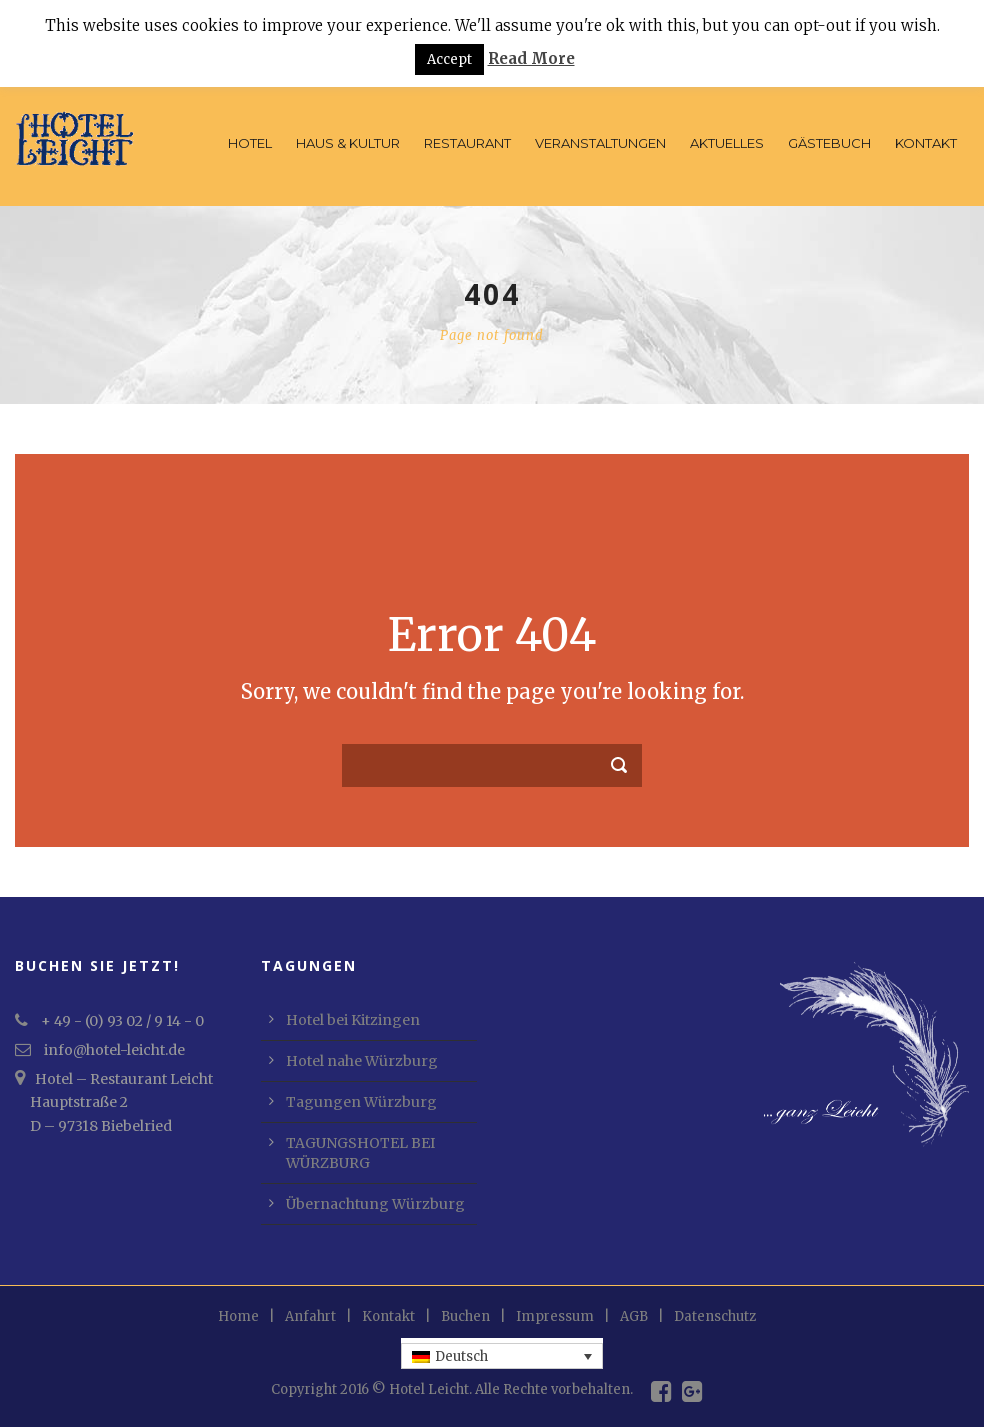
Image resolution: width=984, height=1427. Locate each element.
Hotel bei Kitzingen (353, 1020)
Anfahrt (310, 1316)
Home (238, 1316)
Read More (531, 58)
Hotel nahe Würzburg (362, 1061)
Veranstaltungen (600, 143)
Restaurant (467, 143)
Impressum (555, 1316)
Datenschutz (715, 1316)
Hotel (250, 143)
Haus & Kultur (348, 143)
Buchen (465, 1316)
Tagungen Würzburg (361, 1102)
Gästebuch (829, 143)
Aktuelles (727, 143)
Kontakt (926, 143)
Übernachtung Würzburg (375, 1204)
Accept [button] (449, 59)
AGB (634, 1316)
